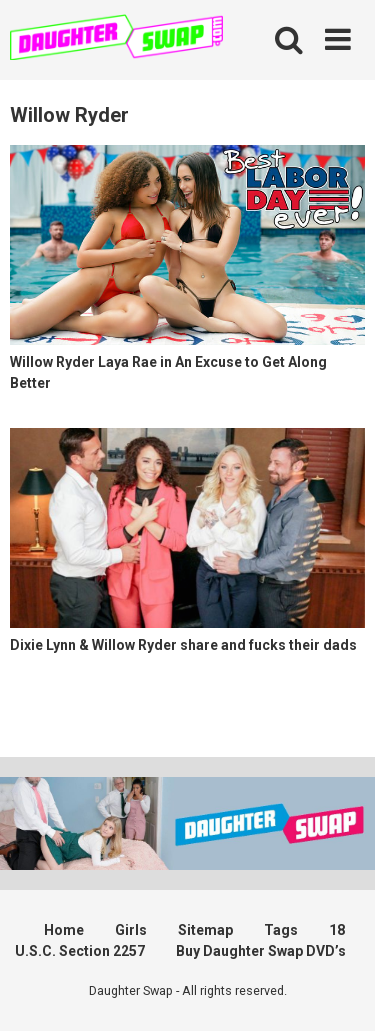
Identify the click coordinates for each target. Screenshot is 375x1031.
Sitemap (205, 930)
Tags (281, 930)
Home (64, 930)
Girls (131, 930)
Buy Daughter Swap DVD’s (261, 951)
